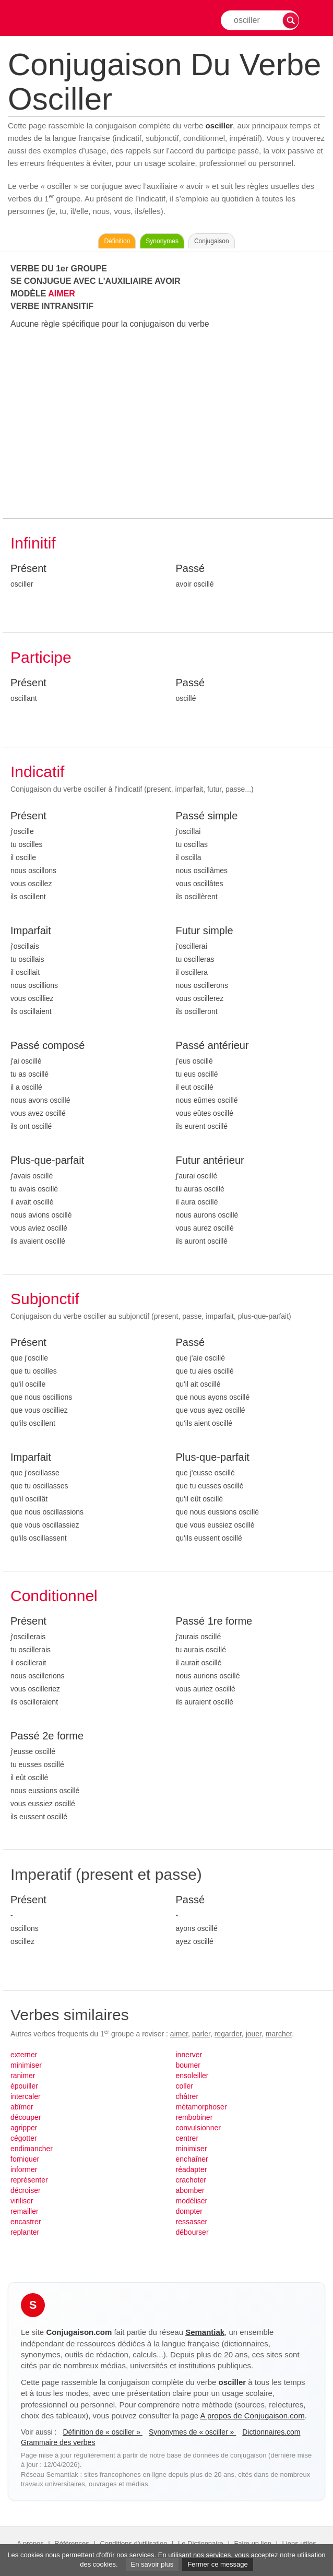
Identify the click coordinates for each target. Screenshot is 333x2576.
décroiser (25, 2190)
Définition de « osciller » (102, 2432)
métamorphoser (201, 2107)
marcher (279, 2034)
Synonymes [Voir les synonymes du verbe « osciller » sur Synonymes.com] (162, 241)
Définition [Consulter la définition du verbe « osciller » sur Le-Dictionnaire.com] (117, 241)
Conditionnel (54, 1595)
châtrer (187, 2096)
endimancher (31, 2148)
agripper (23, 2128)
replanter (24, 2232)
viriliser (21, 2201)
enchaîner (192, 2159)
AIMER (61, 293)
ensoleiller (192, 2075)
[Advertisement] (167, 424)
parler (201, 2034)
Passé (190, 568)
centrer (187, 2138)
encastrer (25, 2221)
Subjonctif (44, 1298)
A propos (30, 2543)
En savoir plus (152, 2564)
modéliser (192, 2201)
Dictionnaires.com (271, 2432)
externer (23, 2054)
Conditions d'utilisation (133, 2543)
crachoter (191, 2180)
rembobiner (194, 2117)
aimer (179, 2034)
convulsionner (198, 2128)
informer (23, 2169)
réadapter (191, 2169)
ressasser (192, 2221)
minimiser (26, 2065)
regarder (228, 2034)
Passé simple (207, 815)
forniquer (24, 2159)
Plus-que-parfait (47, 1160)
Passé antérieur (212, 1045)
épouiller (24, 2086)
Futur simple (204, 930)
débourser (192, 2232)
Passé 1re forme (214, 1621)
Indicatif (37, 771)
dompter (189, 2211)
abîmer (21, 2107)
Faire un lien (252, 2543)
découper (25, 2117)
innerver (189, 2054)
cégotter (23, 2138)
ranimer (22, 2075)
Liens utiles (299, 2543)
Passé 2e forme (47, 1736)
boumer (188, 2065)
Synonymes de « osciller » (192, 2432)
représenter (29, 2180)
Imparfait (30, 930)
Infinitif (33, 543)
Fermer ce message (217, 2564)
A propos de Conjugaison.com (252, 2415)
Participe (41, 657)
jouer (253, 2034)
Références (71, 2543)
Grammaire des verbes (58, 2442)
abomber (190, 2190)
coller (184, 2086)
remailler (24, 2211)
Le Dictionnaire (200, 2543)
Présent (28, 568)
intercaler (25, 2096)
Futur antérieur (210, 1160)
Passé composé (47, 1045)
